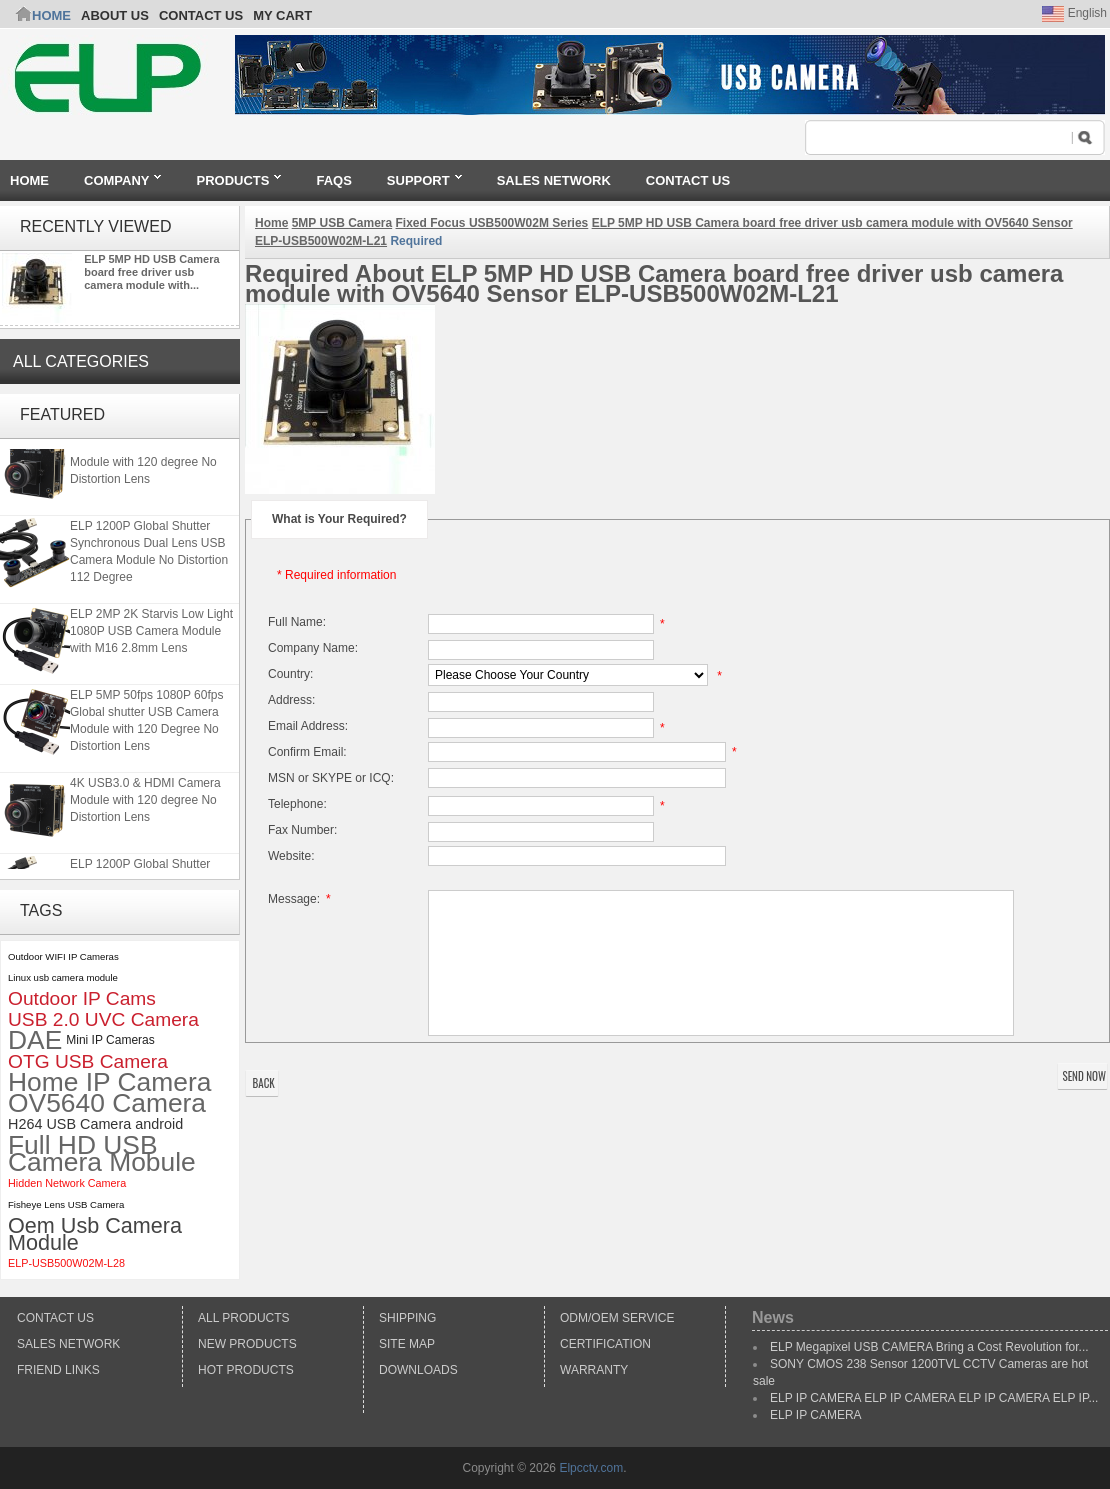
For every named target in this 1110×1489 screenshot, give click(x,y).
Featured (62, 414)
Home (51, 15)
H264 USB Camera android (95, 1124)
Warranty (594, 1370)
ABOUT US (115, 15)
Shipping (407, 1318)
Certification (605, 1344)
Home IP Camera (109, 1082)
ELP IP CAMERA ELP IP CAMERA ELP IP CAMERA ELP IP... (934, 1398)
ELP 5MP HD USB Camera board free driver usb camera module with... (151, 272)
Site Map (407, 1344)
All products (244, 1318)
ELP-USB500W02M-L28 (66, 1263)
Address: (291, 700)
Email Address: (308, 726)
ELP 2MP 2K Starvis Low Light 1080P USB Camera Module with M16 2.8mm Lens (151, 633)
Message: (302, 899)
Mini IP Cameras (110, 1040)
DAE (35, 1040)
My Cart (282, 15)
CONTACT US (201, 15)
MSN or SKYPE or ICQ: (331, 778)
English (1074, 13)
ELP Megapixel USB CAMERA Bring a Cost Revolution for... (929, 1347)
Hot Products (246, 1370)
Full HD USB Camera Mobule (102, 1154)
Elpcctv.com (591, 1468)
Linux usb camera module (63, 977)
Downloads (418, 1370)
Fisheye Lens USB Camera (66, 1204)
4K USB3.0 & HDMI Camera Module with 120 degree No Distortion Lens (145, 464)
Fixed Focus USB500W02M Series (492, 223)
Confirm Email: (307, 752)
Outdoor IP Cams (82, 998)
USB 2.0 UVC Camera (103, 1019)
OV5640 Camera (107, 1103)
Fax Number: (302, 830)
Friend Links (58, 1370)
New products (247, 1344)
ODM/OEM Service (617, 1318)
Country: (290, 674)
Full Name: (297, 622)
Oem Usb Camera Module (95, 1234)
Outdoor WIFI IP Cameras (63, 956)
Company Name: (313, 648)
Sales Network (68, 1344)
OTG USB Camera (88, 1061)
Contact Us (55, 1318)
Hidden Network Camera (67, 1183)
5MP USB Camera (342, 223)
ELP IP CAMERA (816, 1415)
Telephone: (297, 804)
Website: (291, 856)
